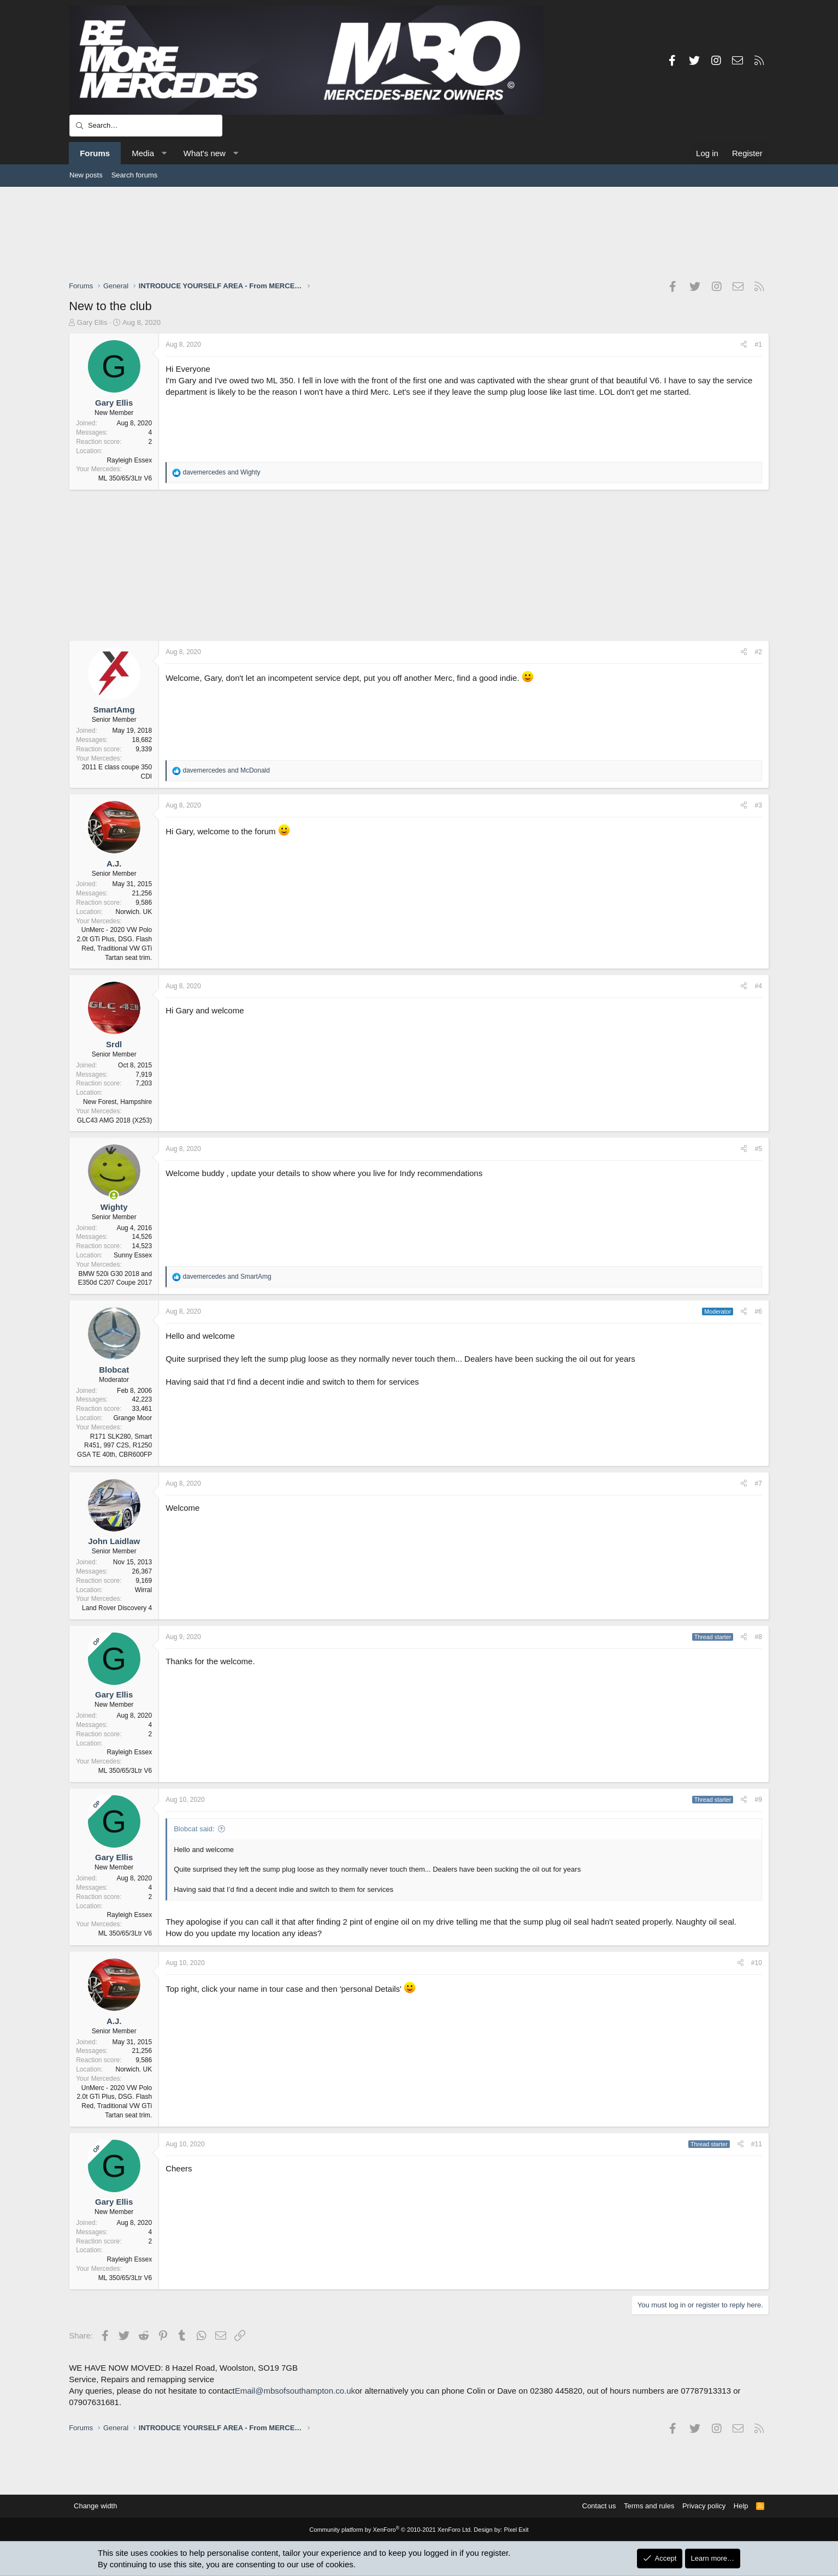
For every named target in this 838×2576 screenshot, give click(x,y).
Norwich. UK (134, 912)
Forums (95, 153)
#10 (756, 1963)
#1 (758, 344)
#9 (758, 1799)
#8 (758, 1637)
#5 (758, 1149)
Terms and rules (648, 2506)
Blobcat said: (194, 1829)
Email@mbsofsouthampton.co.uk (295, 2390)
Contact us (598, 2506)
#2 (758, 652)
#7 (758, 1483)
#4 (758, 986)
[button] (164, 153)
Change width (96, 2506)
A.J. (114, 863)
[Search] (145, 125)
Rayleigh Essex (129, 460)
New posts (86, 175)
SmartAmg (114, 709)
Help (740, 2506)
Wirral (143, 1590)
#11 (756, 2144)
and (222, 472)
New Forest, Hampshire (118, 1102)
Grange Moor (133, 1418)
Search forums (134, 175)
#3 (758, 805)
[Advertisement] (419, 233)
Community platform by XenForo (390, 2529)
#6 (758, 1311)
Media (143, 153)
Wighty (114, 1207)
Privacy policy (703, 2506)
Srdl (114, 1044)
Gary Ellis (93, 322)
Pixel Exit (516, 2529)
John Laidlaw (114, 1541)
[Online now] (114, 1195)
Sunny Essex (133, 1255)
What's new (205, 153)
